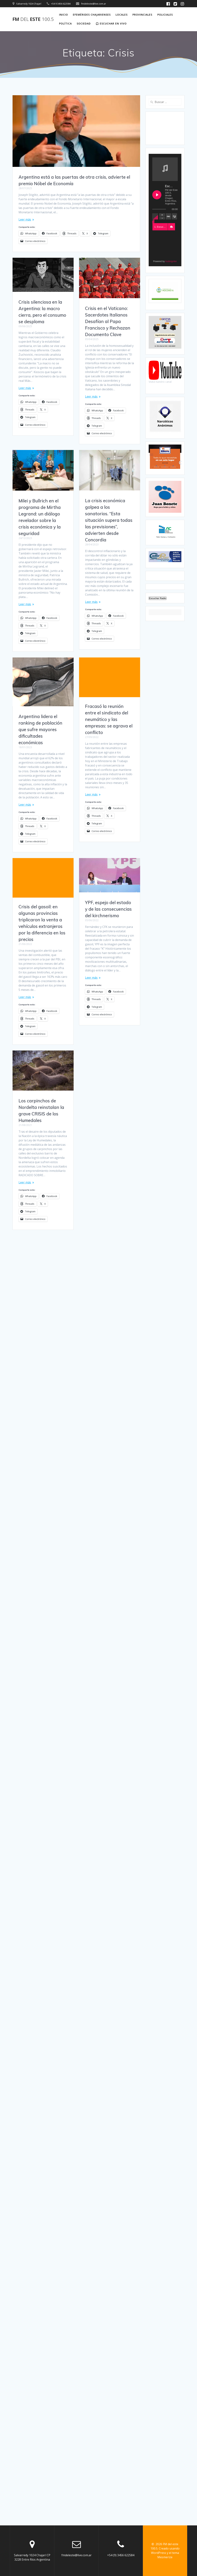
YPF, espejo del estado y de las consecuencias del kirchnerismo (108, 909)
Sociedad (84, 23)
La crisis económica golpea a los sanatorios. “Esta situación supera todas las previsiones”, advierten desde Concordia (108, 520)
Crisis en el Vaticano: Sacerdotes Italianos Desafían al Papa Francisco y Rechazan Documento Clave (107, 321)
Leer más (25, 219)
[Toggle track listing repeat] (168, 216)
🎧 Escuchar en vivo (111, 23)
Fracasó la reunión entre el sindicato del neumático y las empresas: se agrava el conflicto (108, 719)
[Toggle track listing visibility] (174, 216)
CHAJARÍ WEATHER (165, 128)
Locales (122, 14)
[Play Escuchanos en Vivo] (156, 194)
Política (65, 23)
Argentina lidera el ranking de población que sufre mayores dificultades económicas (40, 729)
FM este (33, 19)
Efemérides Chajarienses (92, 14)
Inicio (63, 14)
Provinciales (142, 14)
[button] (171, 227)
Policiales (165, 14)
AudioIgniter (171, 261)
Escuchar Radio (157, 598)
